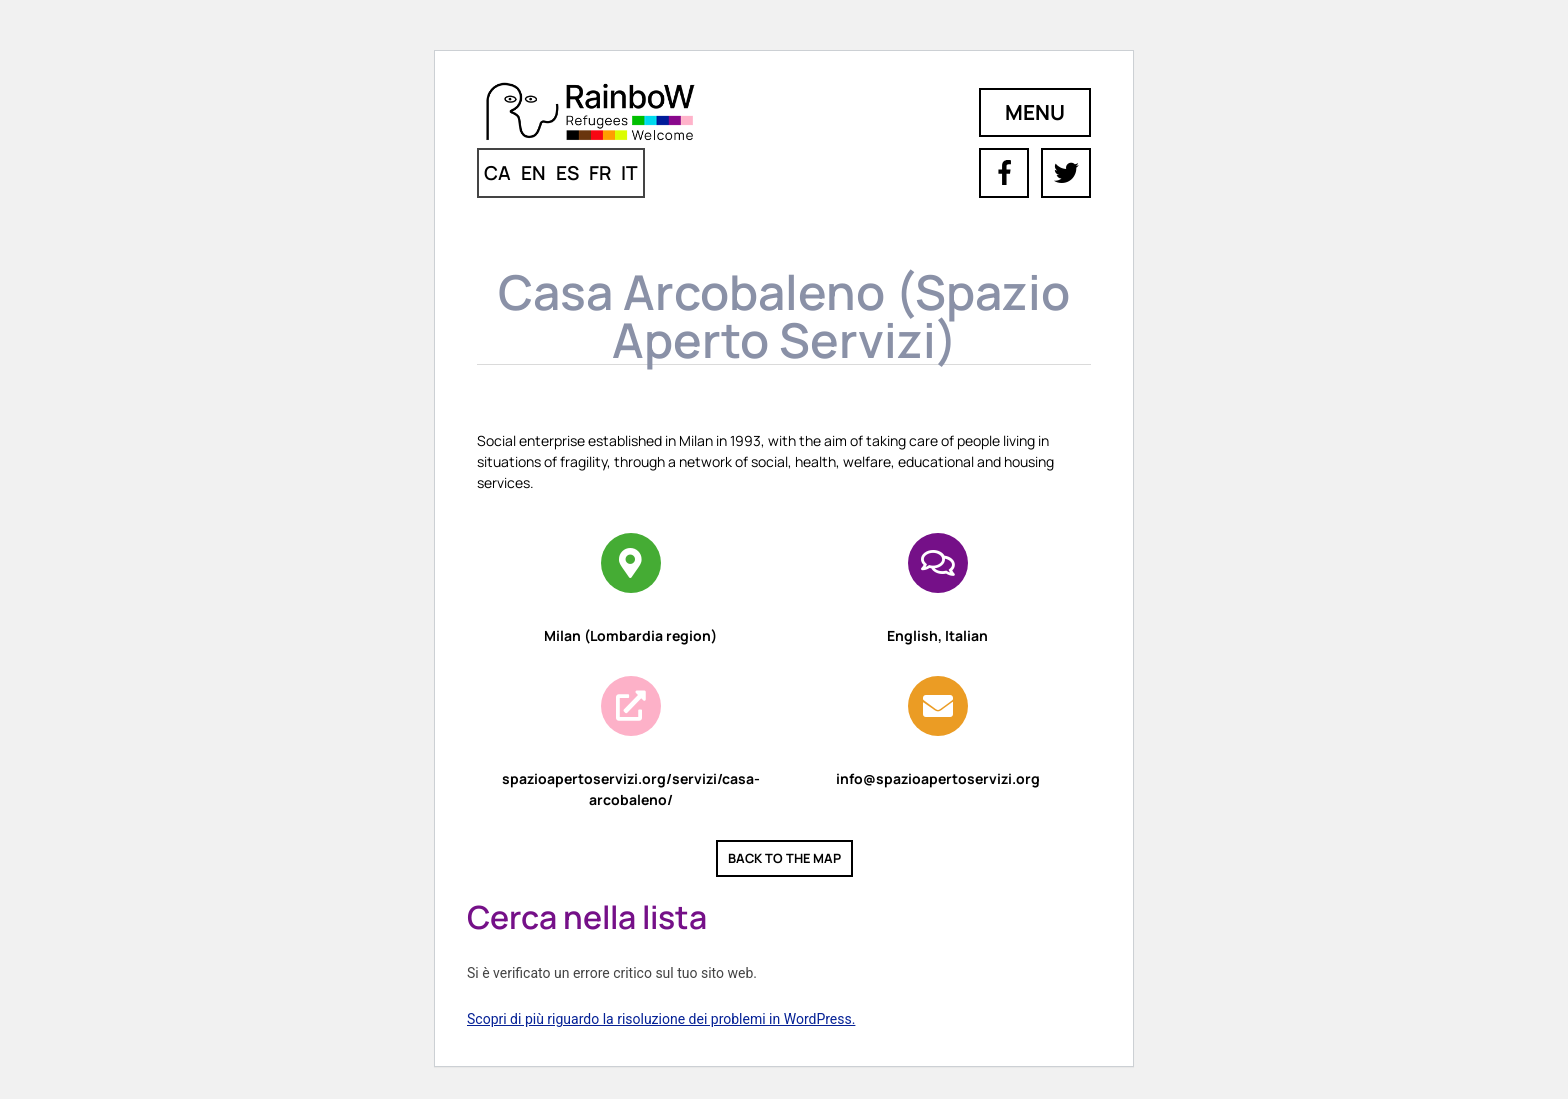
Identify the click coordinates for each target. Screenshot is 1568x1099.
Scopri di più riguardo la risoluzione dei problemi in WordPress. (661, 1019)
